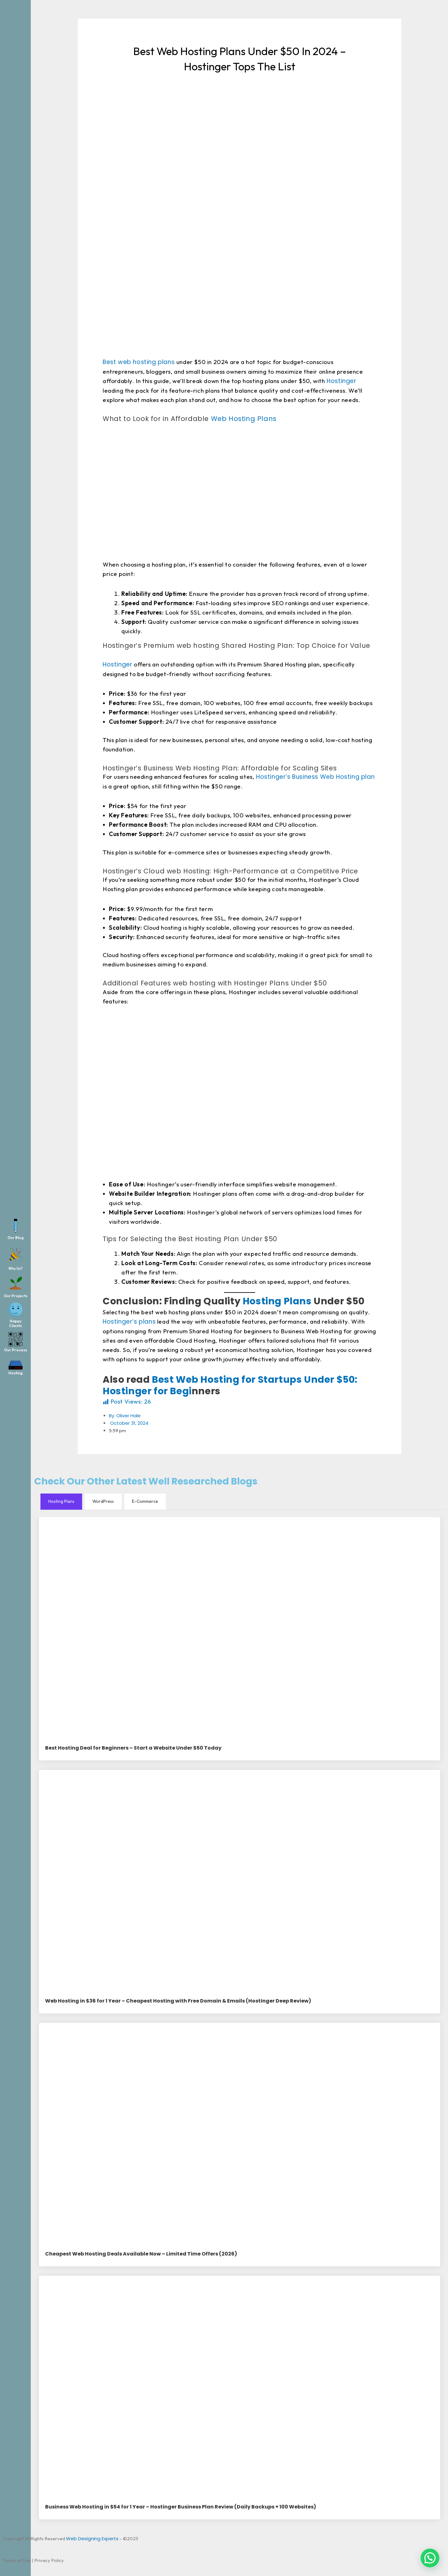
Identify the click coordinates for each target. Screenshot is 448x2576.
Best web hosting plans (139, 362)
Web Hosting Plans (243, 418)
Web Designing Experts (92, 2539)
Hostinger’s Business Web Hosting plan (314, 777)
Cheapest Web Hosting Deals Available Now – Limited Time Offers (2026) (141, 2254)
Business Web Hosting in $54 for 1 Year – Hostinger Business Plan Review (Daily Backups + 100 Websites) (180, 2507)
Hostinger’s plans (129, 1321)
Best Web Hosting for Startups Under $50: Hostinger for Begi (230, 1385)
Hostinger (341, 381)
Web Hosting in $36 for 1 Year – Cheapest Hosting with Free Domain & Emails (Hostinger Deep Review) (178, 2001)
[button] (430, 2558)
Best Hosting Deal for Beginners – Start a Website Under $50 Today (133, 1748)
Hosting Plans (277, 1301)
